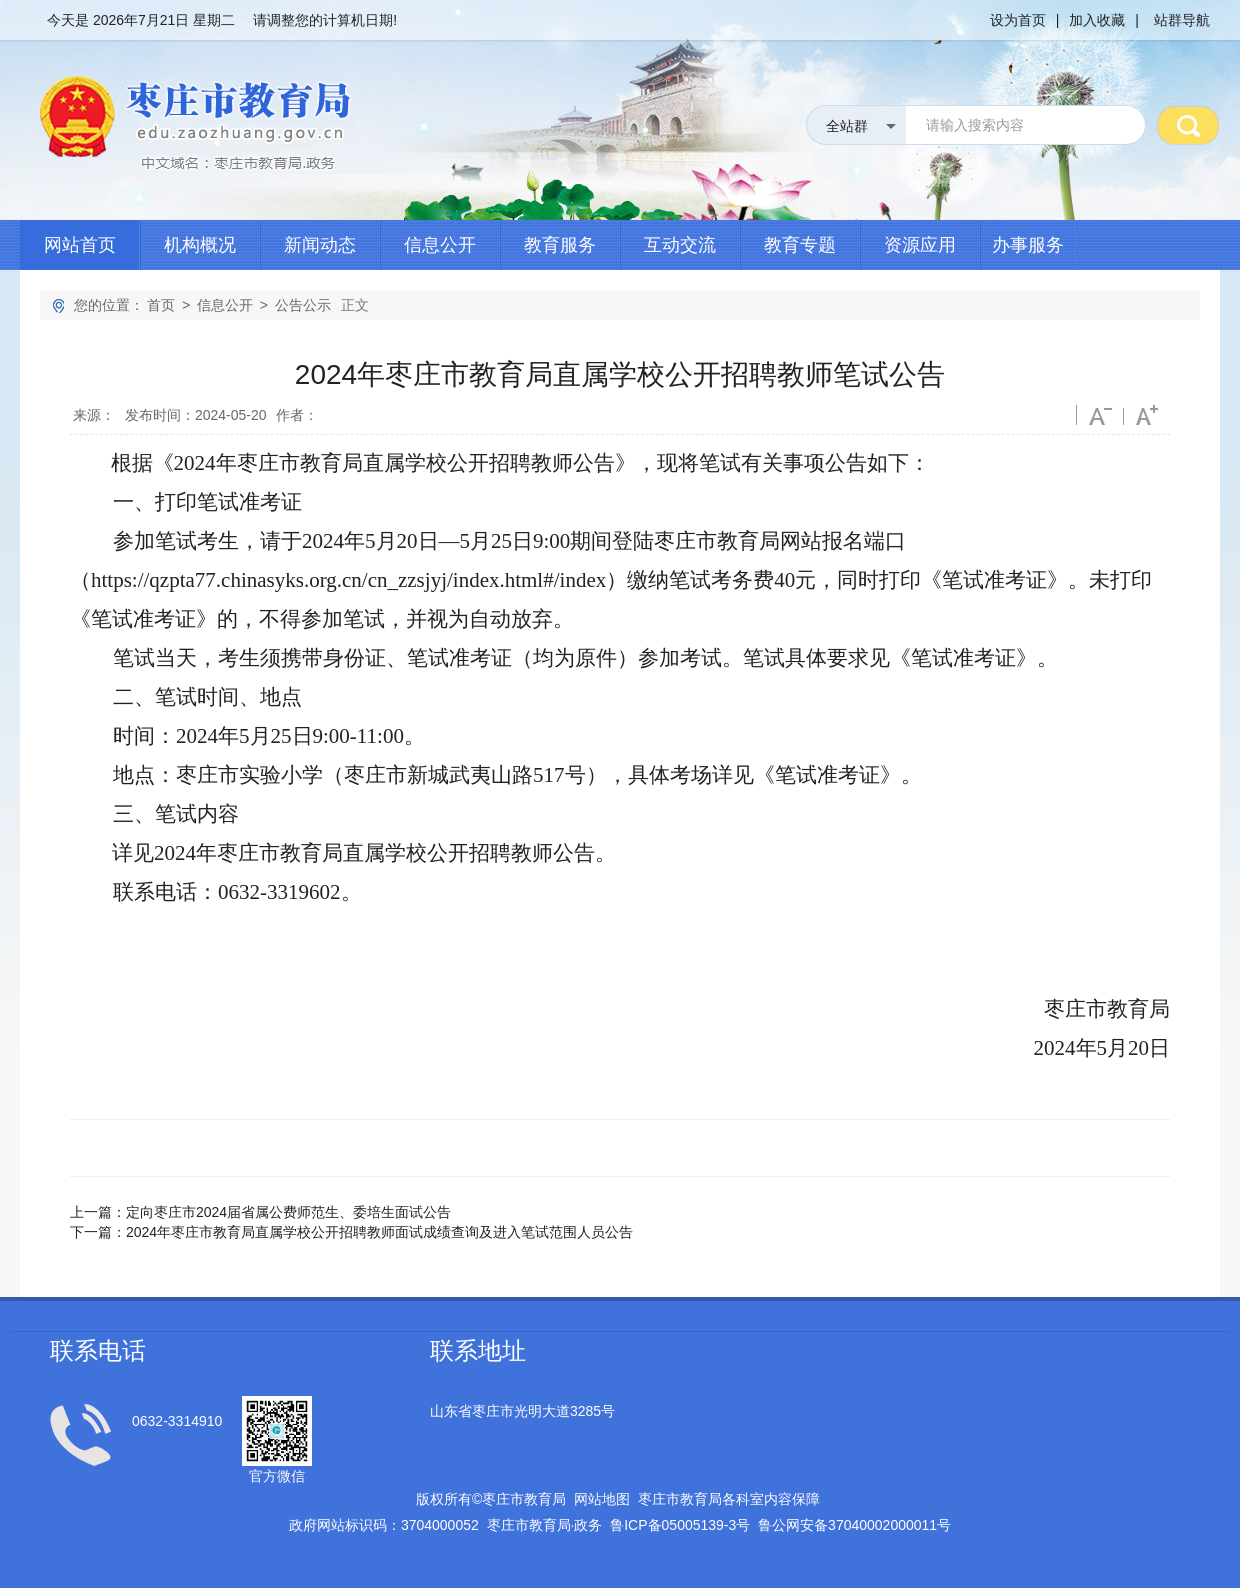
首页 (161, 305)
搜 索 (1188, 125)
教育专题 (800, 245)
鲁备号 (680, 1525)
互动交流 (680, 245)
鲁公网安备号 (854, 1525)
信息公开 (440, 245)
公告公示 (303, 305)
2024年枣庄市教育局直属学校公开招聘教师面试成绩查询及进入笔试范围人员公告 (379, 1232)
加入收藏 (1097, 20)
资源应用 (920, 245)
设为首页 (1018, 20)
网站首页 (80, 245)
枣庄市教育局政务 (545, 1525)
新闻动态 (320, 245)
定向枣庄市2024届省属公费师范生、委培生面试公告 (288, 1212)
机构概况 (200, 245)
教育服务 (560, 245)
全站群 (847, 126)
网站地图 (602, 1499)
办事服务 (1028, 245)
